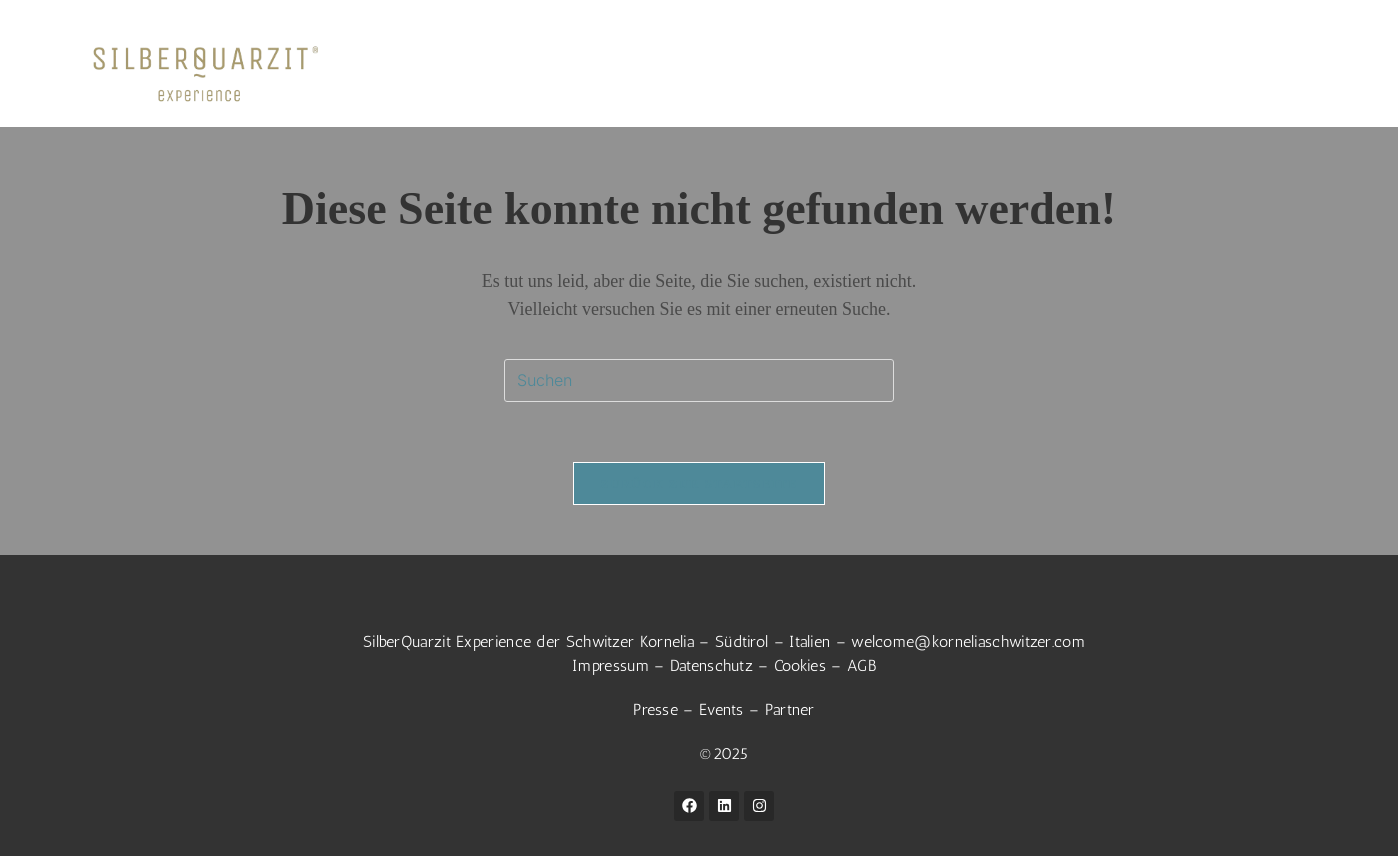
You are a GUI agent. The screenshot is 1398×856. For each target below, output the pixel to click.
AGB (861, 665)
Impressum (610, 665)
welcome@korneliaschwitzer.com (968, 641)
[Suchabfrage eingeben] (699, 380)
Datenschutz (711, 665)
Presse (655, 709)
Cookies (800, 665)
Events (721, 709)
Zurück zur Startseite (699, 483)
